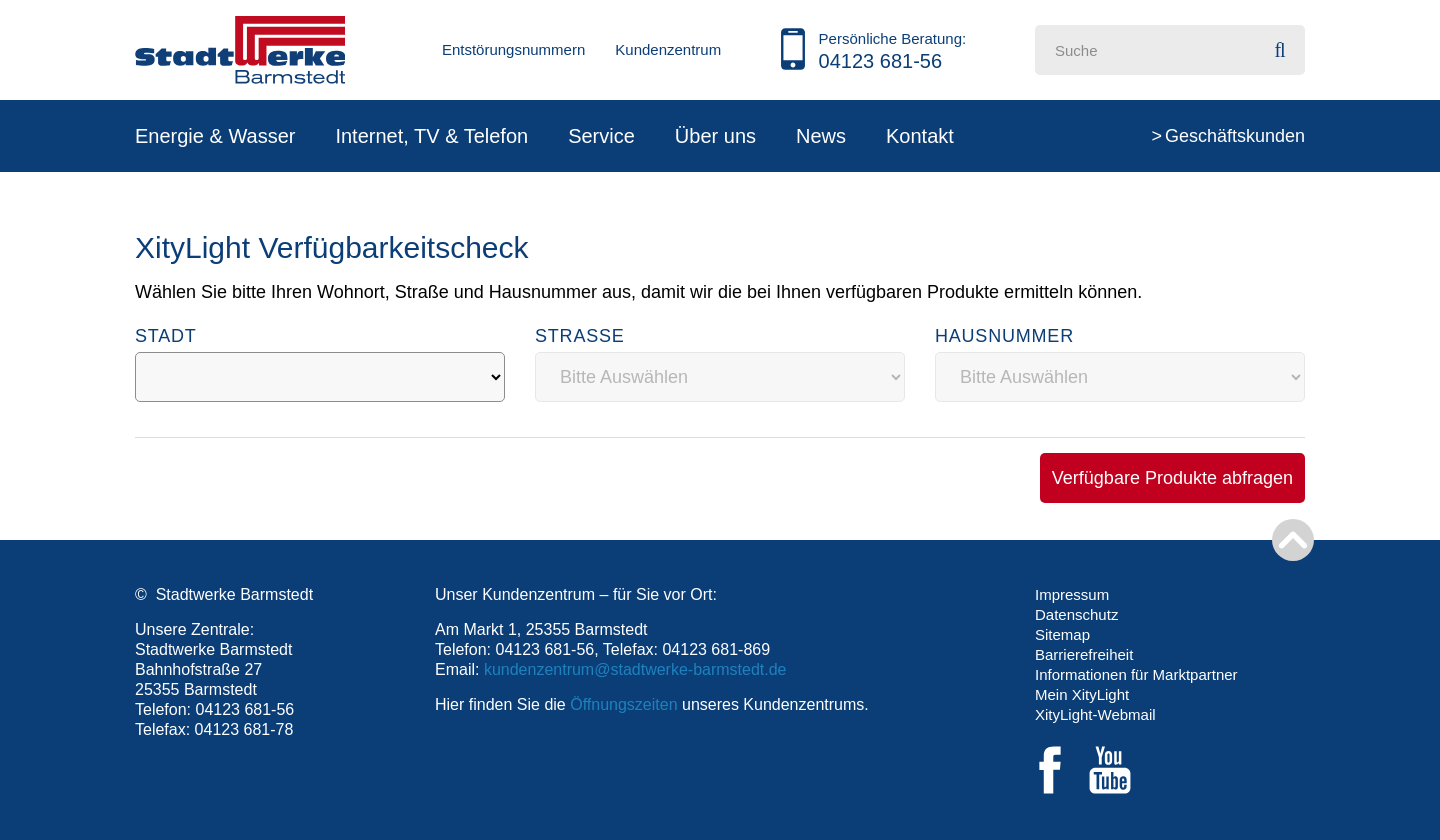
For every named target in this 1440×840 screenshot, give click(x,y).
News (821, 136)
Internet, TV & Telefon (431, 136)
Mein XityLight (1082, 694)
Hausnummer (1004, 336)
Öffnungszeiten (623, 704)
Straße (580, 336)
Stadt (166, 336)
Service (601, 136)
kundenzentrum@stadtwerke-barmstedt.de (635, 669)
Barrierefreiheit (1084, 654)
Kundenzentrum (668, 49)
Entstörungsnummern (513, 49)
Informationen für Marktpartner (1136, 674)
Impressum (1072, 594)
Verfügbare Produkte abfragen (1172, 478)
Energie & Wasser (215, 136)
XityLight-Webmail (1095, 714)
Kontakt (920, 136)
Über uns (715, 136)
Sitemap (1062, 634)
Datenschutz (1076, 614)
